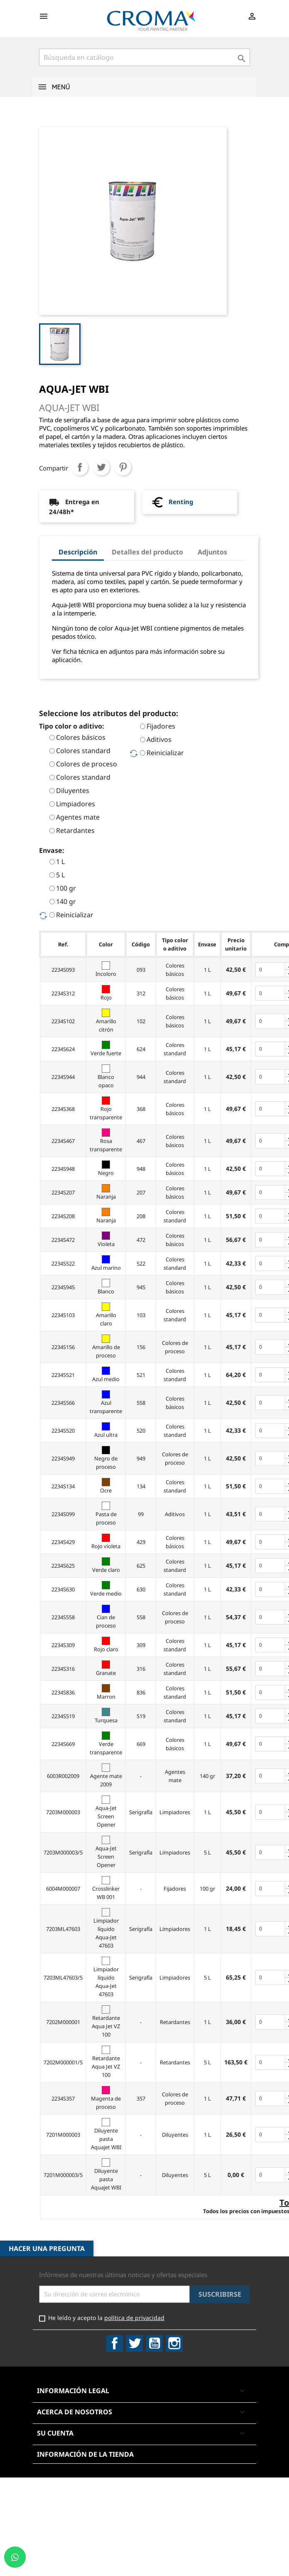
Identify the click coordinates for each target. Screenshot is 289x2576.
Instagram (174, 2343)
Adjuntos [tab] (212, 552)
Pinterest (123, 467)
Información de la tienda (85, 2454)
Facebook (114, 2343)
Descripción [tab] (78, 552)
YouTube (154, 2343)
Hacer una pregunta (47, 2248)
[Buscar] (144, 57)
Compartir (79, 467)
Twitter (134, 2343)
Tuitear (101, 467)
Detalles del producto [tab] (147, 552)
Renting (181, 501)
